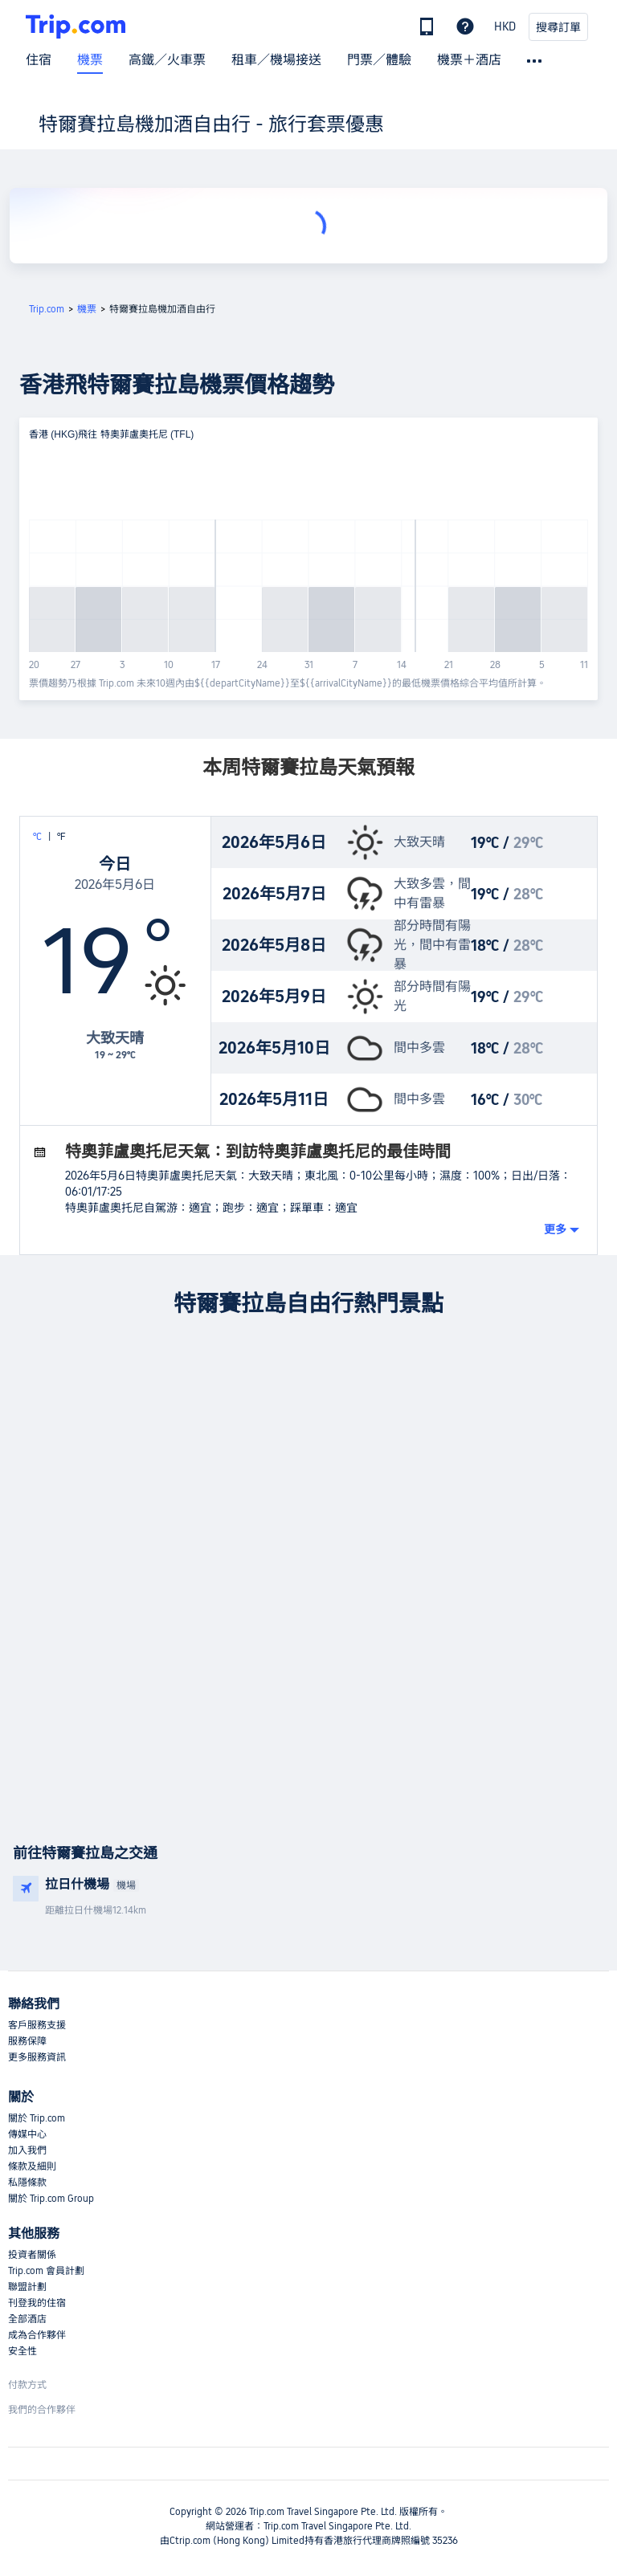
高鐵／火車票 (167, 60)
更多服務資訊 (37, 2057)
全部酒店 (27, 2319)
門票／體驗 (379, 60)
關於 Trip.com (36, 2118)
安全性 (22, 2351)
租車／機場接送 (276, 60)
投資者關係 (32, 2254)
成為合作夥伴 (37, 2335)
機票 (90, 60)
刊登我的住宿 (37, 2303)
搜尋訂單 (558, 27)
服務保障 (27, 2041)
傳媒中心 (27, 2134)
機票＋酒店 (469, 60)
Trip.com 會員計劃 (46, 2270)
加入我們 (27, 2150)
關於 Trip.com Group (51, 2198)
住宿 (38, 60)
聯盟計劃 (27, 2287)
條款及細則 (32, 2166)
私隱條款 (27, 2182)
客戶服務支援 (37, 2025)
